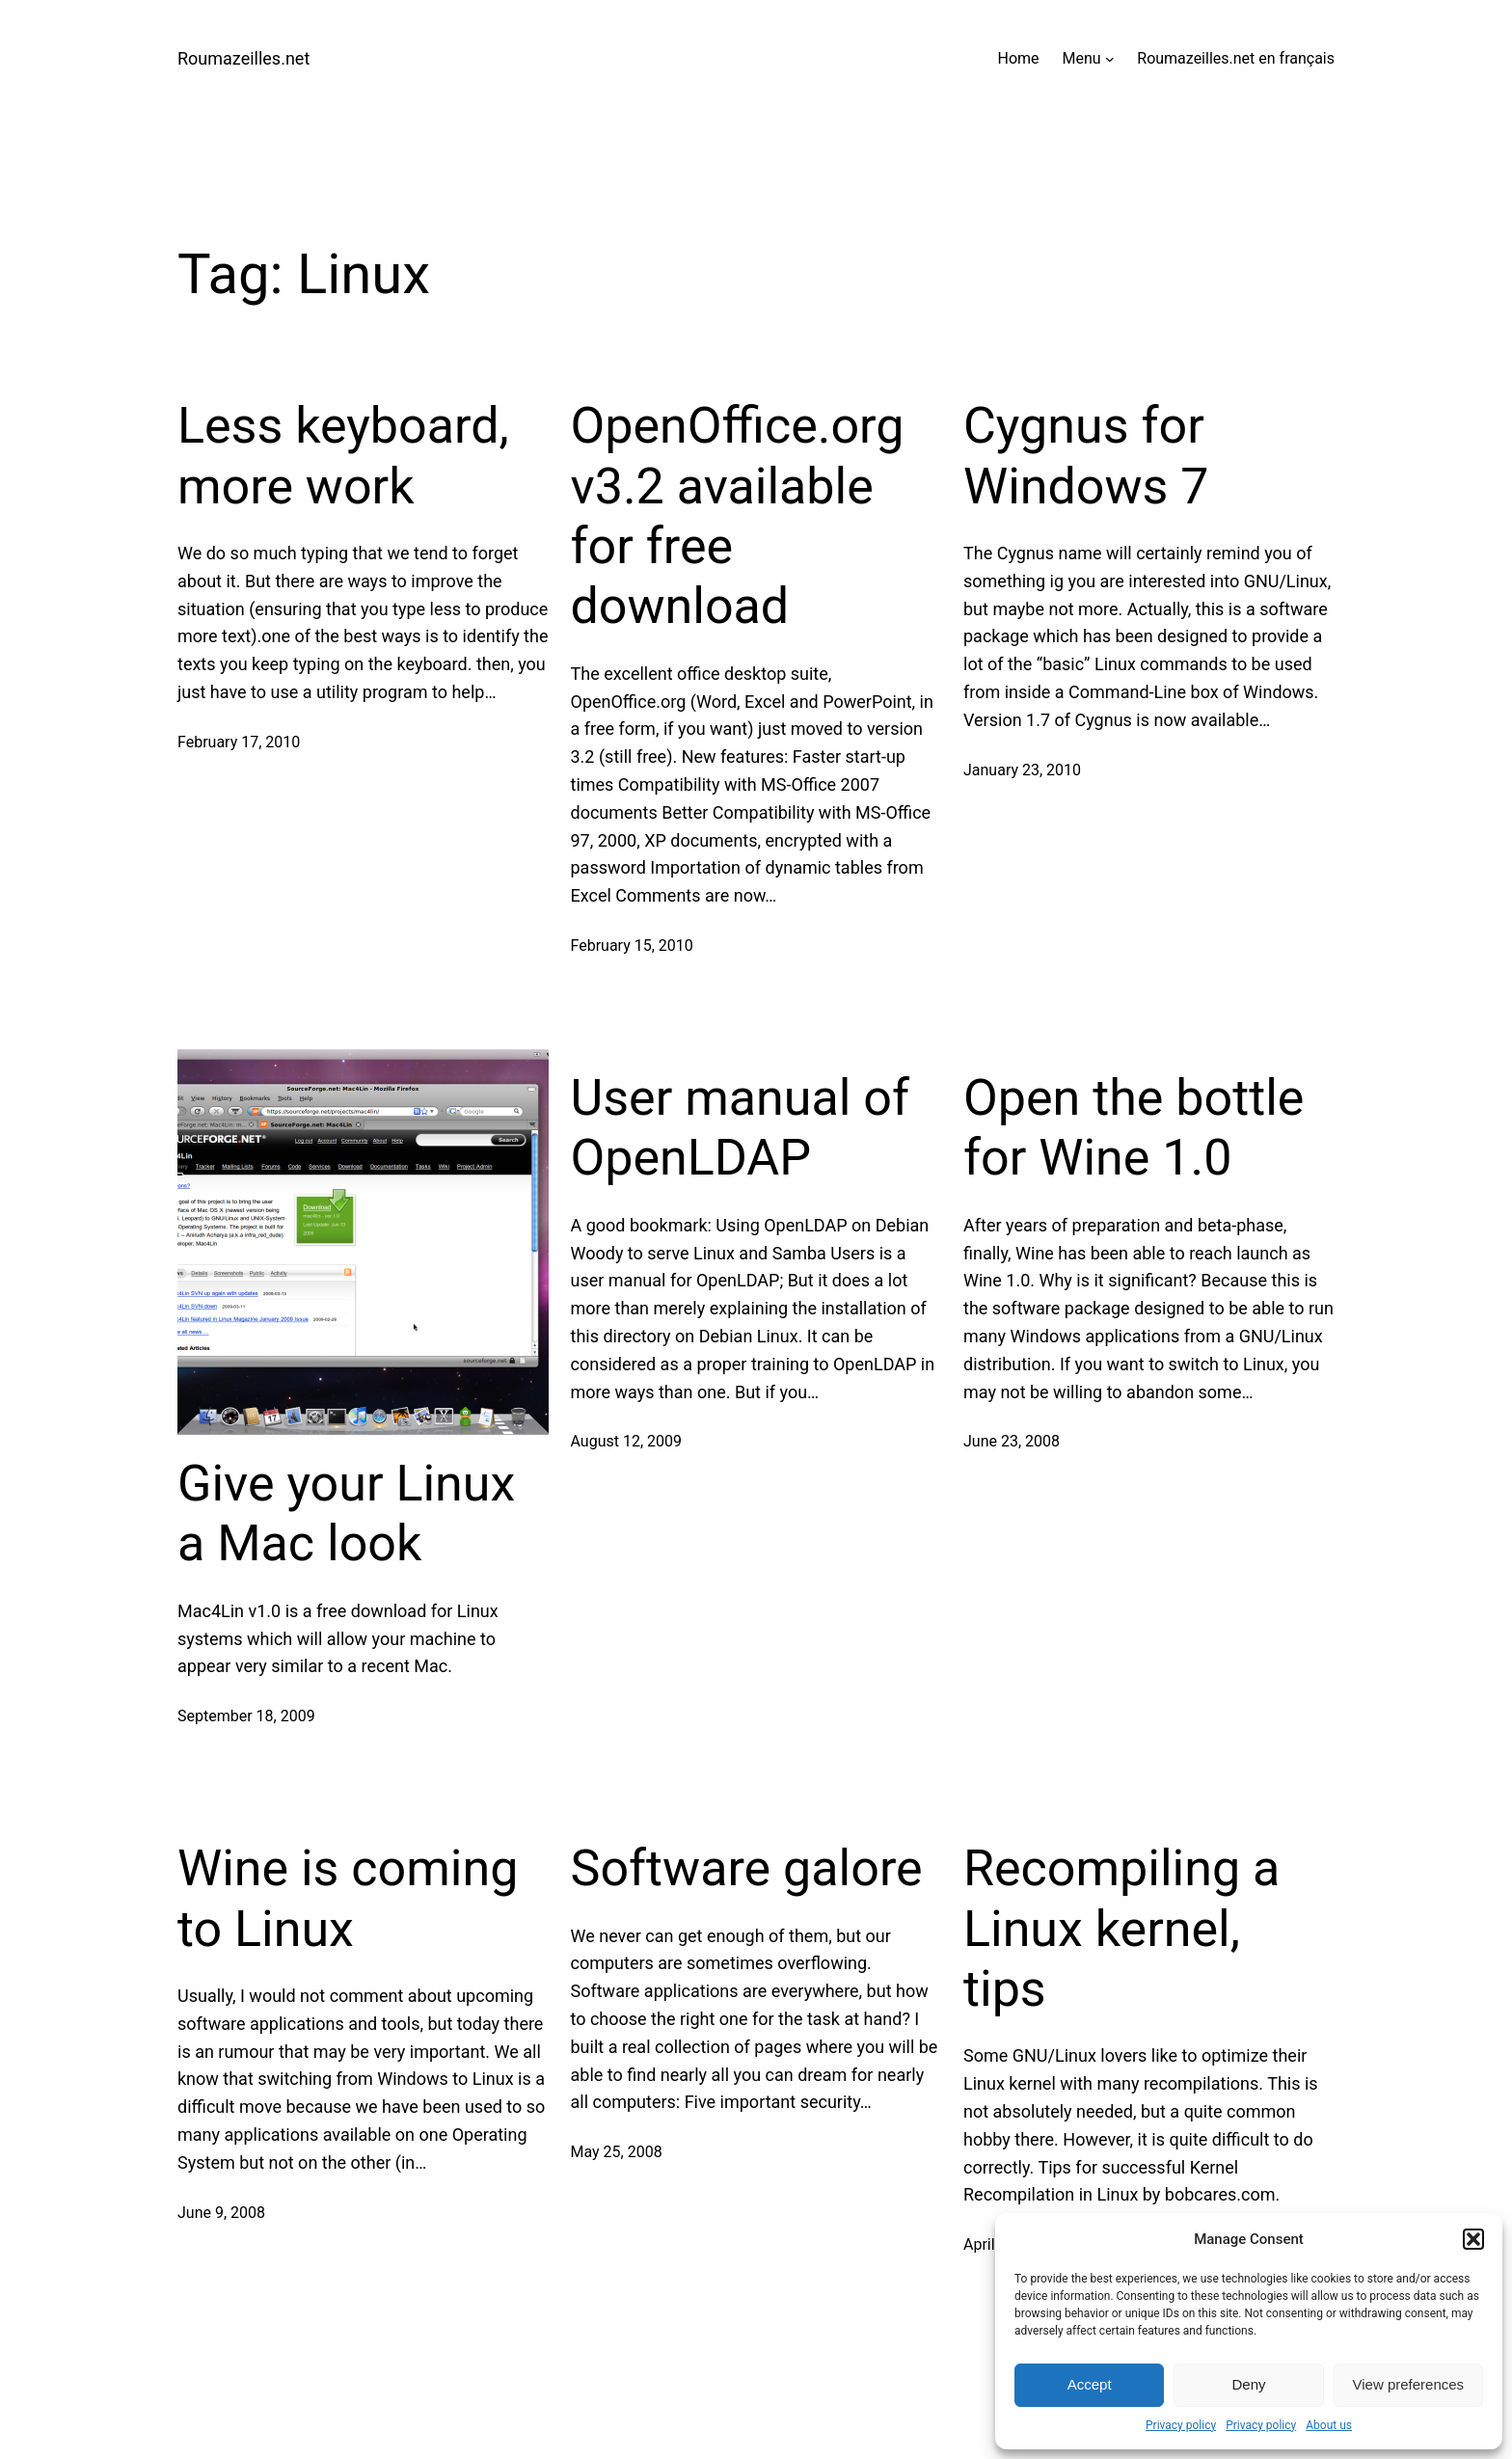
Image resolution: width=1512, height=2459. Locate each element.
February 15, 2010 (632, 945)
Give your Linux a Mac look (346, 1513)
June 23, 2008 (1011, 1441)
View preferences (1409, 2384)
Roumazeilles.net (243, 58)
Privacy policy (1181, 2425)
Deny (1248, 2384)
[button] (1473, 2239)
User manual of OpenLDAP (740, 1127)
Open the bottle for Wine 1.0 (1133, 1127)
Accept (1089, 2384)
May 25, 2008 (616, 2152)
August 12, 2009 (627, 1441)
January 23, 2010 (1022, 770)
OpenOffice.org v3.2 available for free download (737, 515)
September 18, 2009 (246, 1716)
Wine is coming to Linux (347, 1898)
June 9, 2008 (221, 2212)
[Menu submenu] (1110, 59)
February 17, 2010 (238, 742)
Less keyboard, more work (343, 455)
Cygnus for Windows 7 (1086, 455)
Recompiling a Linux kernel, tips (1121, 1928)
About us (1329, 2425)
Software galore (747, 1868)
